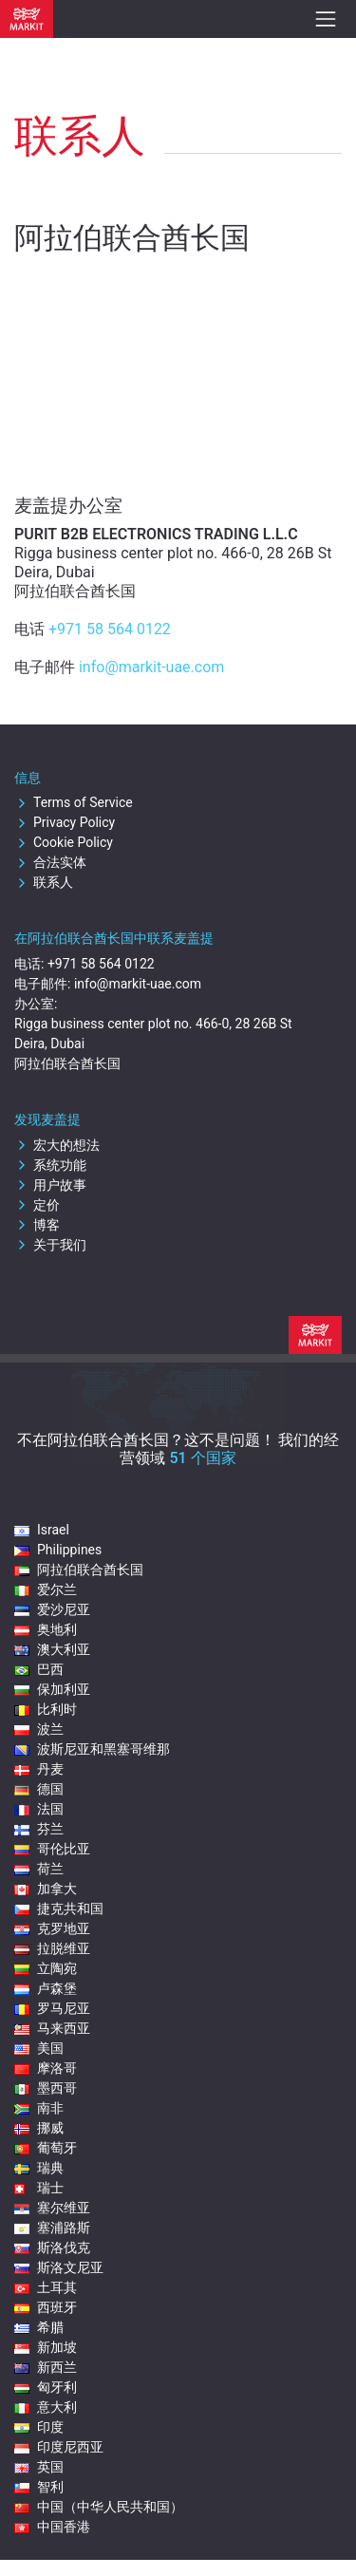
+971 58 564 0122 (109, 629)
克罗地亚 (52, 1928)
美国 (39, 2048)
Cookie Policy (63, 842)
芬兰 (39, 1828)
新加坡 (45, 2347)
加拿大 (45, 1888)
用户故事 (50, 1185)
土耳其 (45, 2287)
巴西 (39, 1669)
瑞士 (39, 2187)
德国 (39, 1788)
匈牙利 (45, 2387)
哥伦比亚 (52, 1848)
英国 (39, 2466)
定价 (37, 1205)
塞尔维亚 (52, 2207)
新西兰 (45, 2367)
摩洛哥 (45, 2068)
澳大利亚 (52, 1649)
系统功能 (50, 1165)
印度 (39, 2427)
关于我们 (50, 1244)
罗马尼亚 (52, 2008)
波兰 (39, 1729)
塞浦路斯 (52, 2227)
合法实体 (50, 862)
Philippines (58, 1549)
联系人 (43, 882)
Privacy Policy (64, 822)
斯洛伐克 (52, 2247)
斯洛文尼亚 (58, 2267)
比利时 (45, 1709)
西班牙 (45, 2307)
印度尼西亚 (58, 2446)
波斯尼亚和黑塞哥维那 (92, 1749)
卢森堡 (45, 1988)
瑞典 (39, 2167)
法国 (39, 1808)
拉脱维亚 (52, 1948)
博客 (37, 1224)
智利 (39, 2486)
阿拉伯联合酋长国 (78, 1569)
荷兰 (39, 1868)
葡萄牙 (45, 2147)
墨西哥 (45, 2088)
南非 (39, 2107)
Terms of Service (73, 802)
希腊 (39, 2327)
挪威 (39, 2127)
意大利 (45, 2407)
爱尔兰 (45, 1589)
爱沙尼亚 (52, 1609)
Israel (41, 1529)
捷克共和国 (58, 1908)
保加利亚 (52, 1689)
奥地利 (45, 1629)
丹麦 (39, 1769)
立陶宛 (45, 1968)
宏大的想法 (57, 1145)
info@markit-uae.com (151, 667)
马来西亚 (52, 2028)
